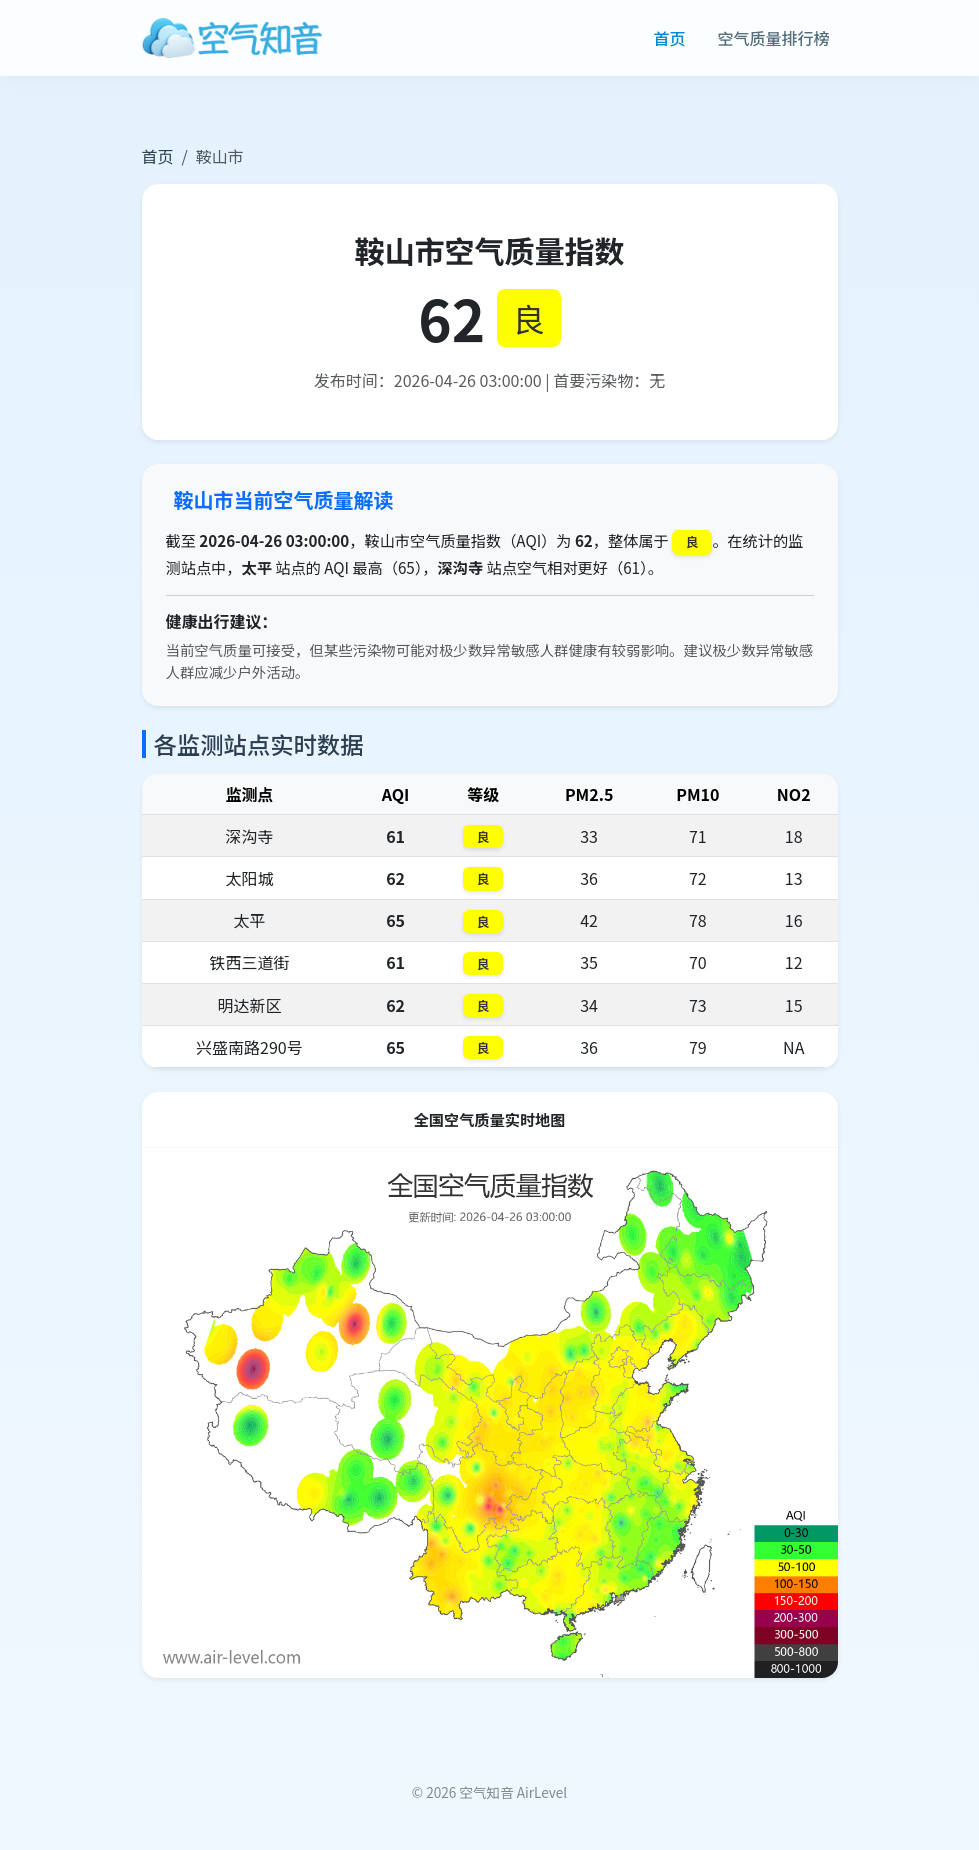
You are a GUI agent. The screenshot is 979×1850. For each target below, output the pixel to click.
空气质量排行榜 (773, 38)
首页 (669, 38)
